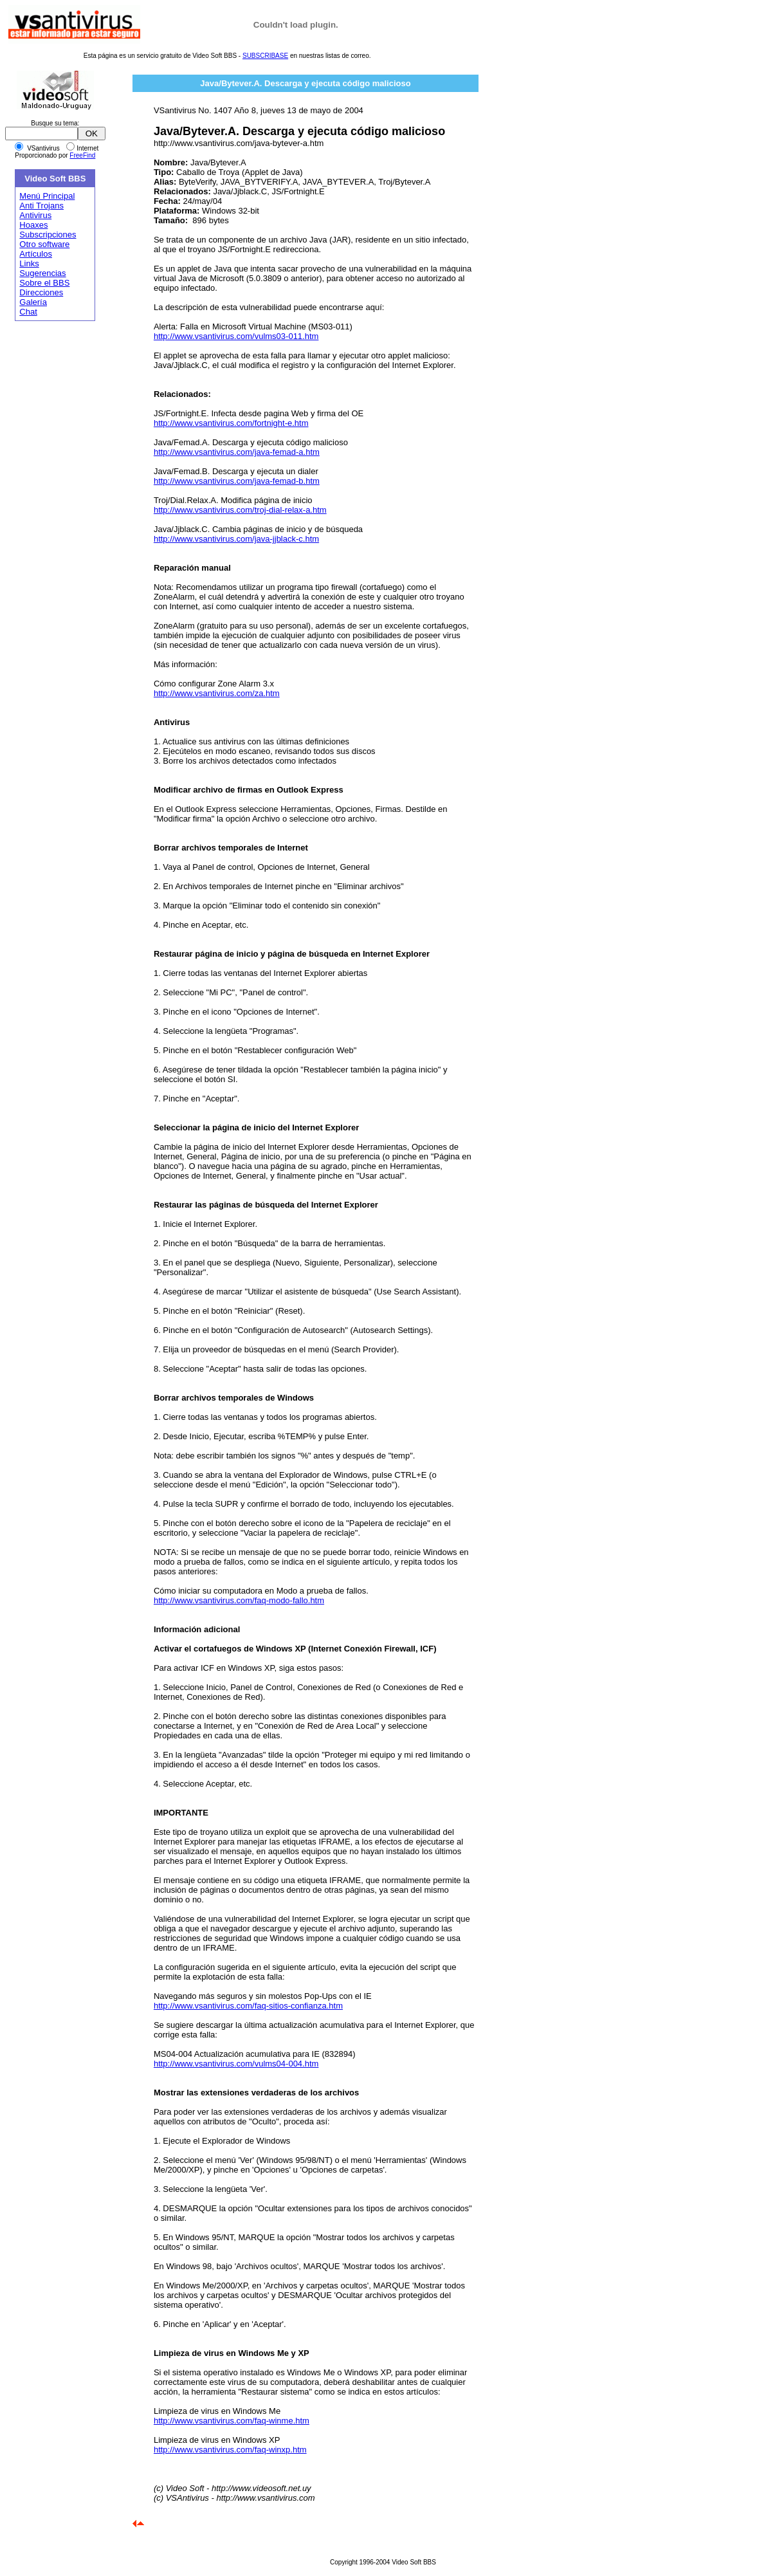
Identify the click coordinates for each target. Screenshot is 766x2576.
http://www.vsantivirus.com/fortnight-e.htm (231, 423)
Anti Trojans (41, 205)
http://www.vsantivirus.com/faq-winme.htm (231, 2420)
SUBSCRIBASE (265, 55)
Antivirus (35, 215)
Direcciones (41, 292)
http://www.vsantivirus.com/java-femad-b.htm (237, 481)
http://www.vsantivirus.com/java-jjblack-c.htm (236, 539)
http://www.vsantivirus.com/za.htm (217, 693)
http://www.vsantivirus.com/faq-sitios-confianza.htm (248, 2005)
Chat (28, 312)
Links (29, 263)
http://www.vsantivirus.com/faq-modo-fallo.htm (239, 1600)
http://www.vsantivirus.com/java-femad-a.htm (237, 452)
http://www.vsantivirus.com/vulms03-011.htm (236, 336)
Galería (33, 302)
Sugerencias (42, 273)
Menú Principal (47, 196)
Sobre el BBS (44, 283)
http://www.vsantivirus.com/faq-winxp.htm (230, 2449)
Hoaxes (33, 225)
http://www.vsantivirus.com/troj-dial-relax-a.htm (240, 510)
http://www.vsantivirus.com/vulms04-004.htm (236, 2063)
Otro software (44, 244)
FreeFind (82, 155)
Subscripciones (47, 234)
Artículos (35, 254)
